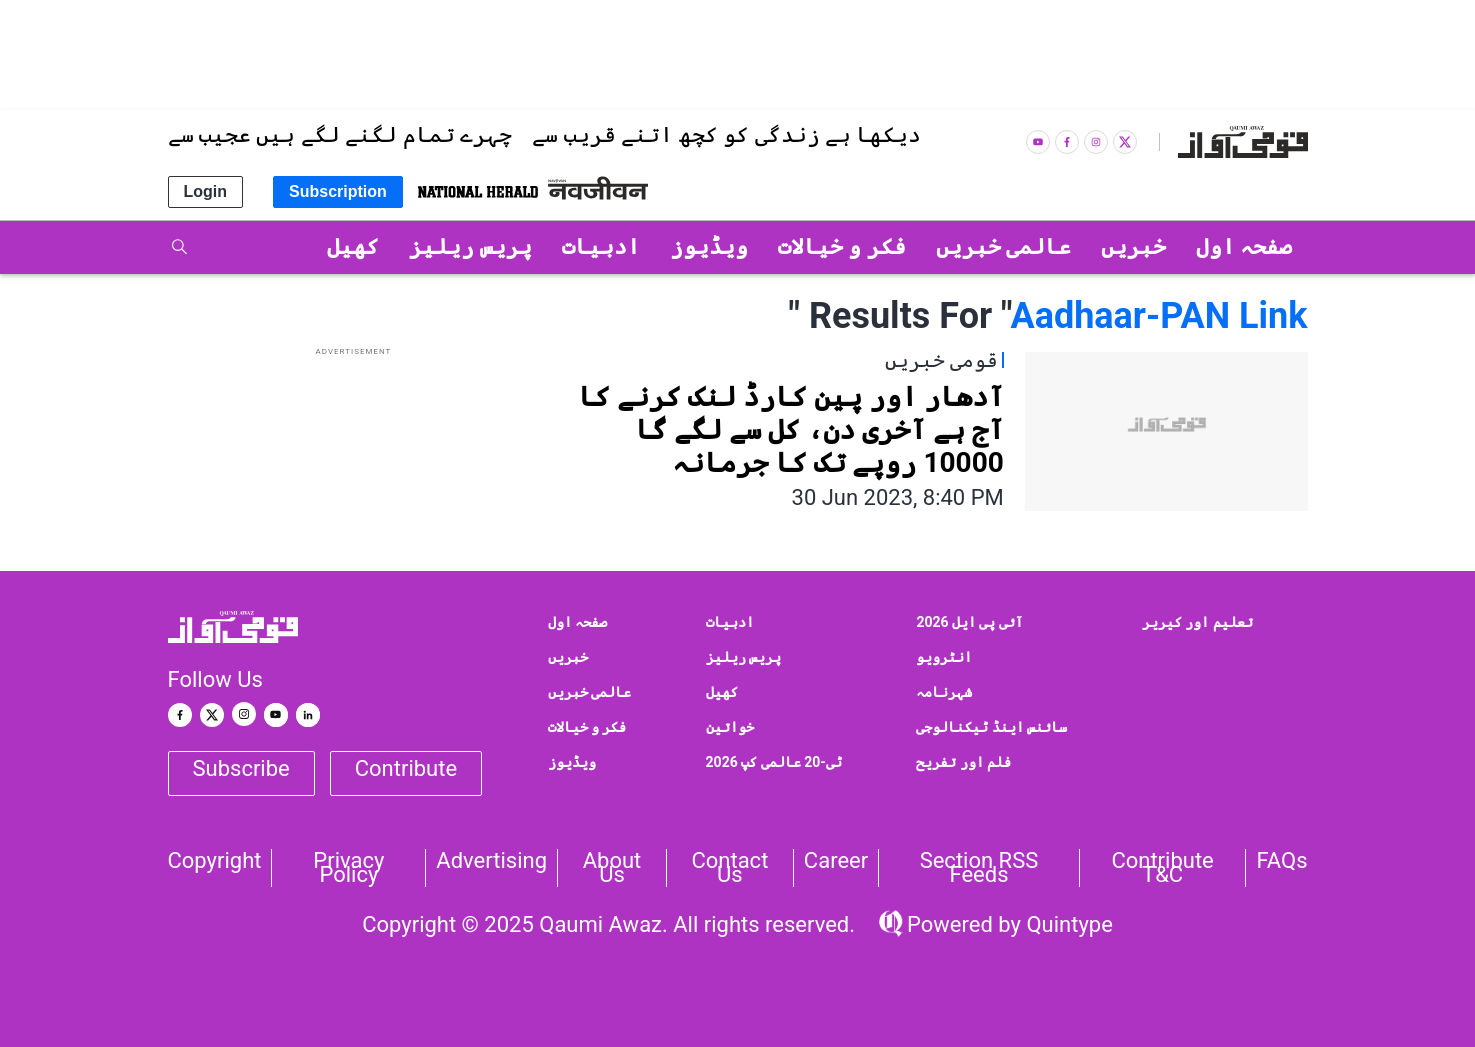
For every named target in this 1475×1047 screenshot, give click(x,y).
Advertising (491, 861)
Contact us (729, 868)
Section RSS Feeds (979, 868)
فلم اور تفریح (963, 762)
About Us (612, 868)
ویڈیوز (572, 762)
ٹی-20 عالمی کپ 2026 (774, 762)
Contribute (406, 768)
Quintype (1067, 924)
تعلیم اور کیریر (1197, 622)
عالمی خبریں (589, 692)
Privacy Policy (348, 868)
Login (206, 191)
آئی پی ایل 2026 (969, 622)
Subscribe (241, 768)
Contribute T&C (1162, 868)
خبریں (568, 657)
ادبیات (730, 622)
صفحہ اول (577, 622)
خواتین (730, 727)
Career (836, 861)
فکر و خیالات (587, 727)
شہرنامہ (944, 692)
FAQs (1281, 861)
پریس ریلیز (743, 657)
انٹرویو (944, 657)
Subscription (338, 191)
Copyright (215, 861)
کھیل (722, 692)
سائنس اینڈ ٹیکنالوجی (991, 727)
